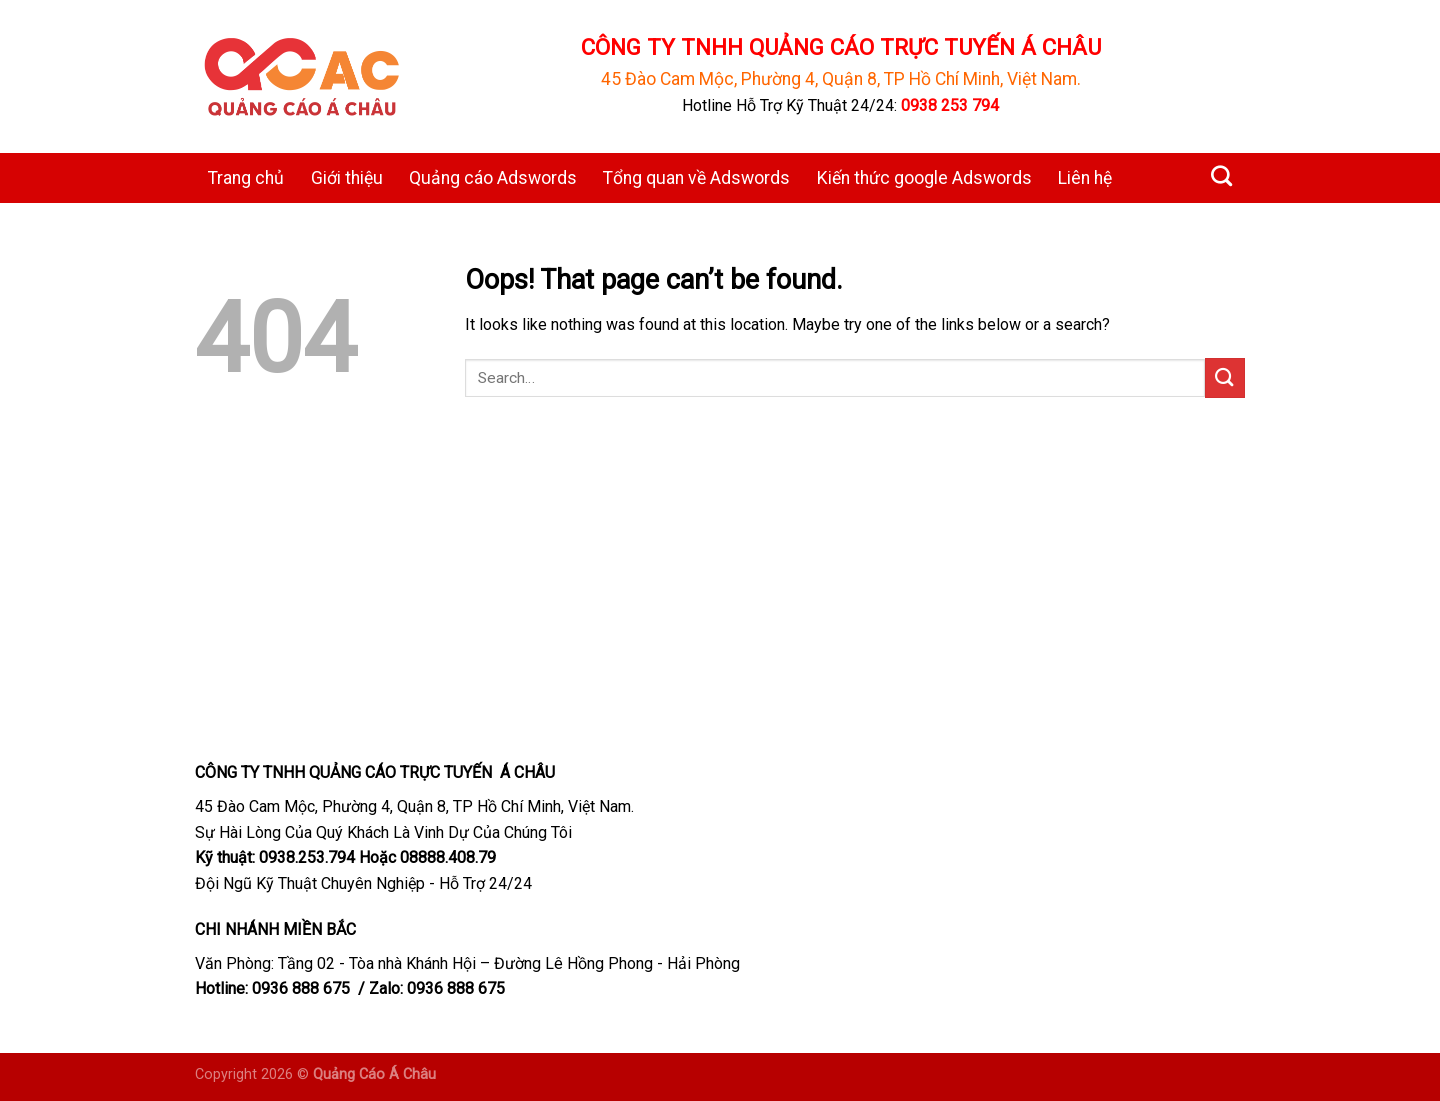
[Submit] (1225, 377)
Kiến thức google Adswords (924, 178)
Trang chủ (246, 178)
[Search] (1221, 175)
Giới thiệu (347, 178)
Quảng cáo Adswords (493, 178)
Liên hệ (1085, 178)
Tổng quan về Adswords (696, 178)
